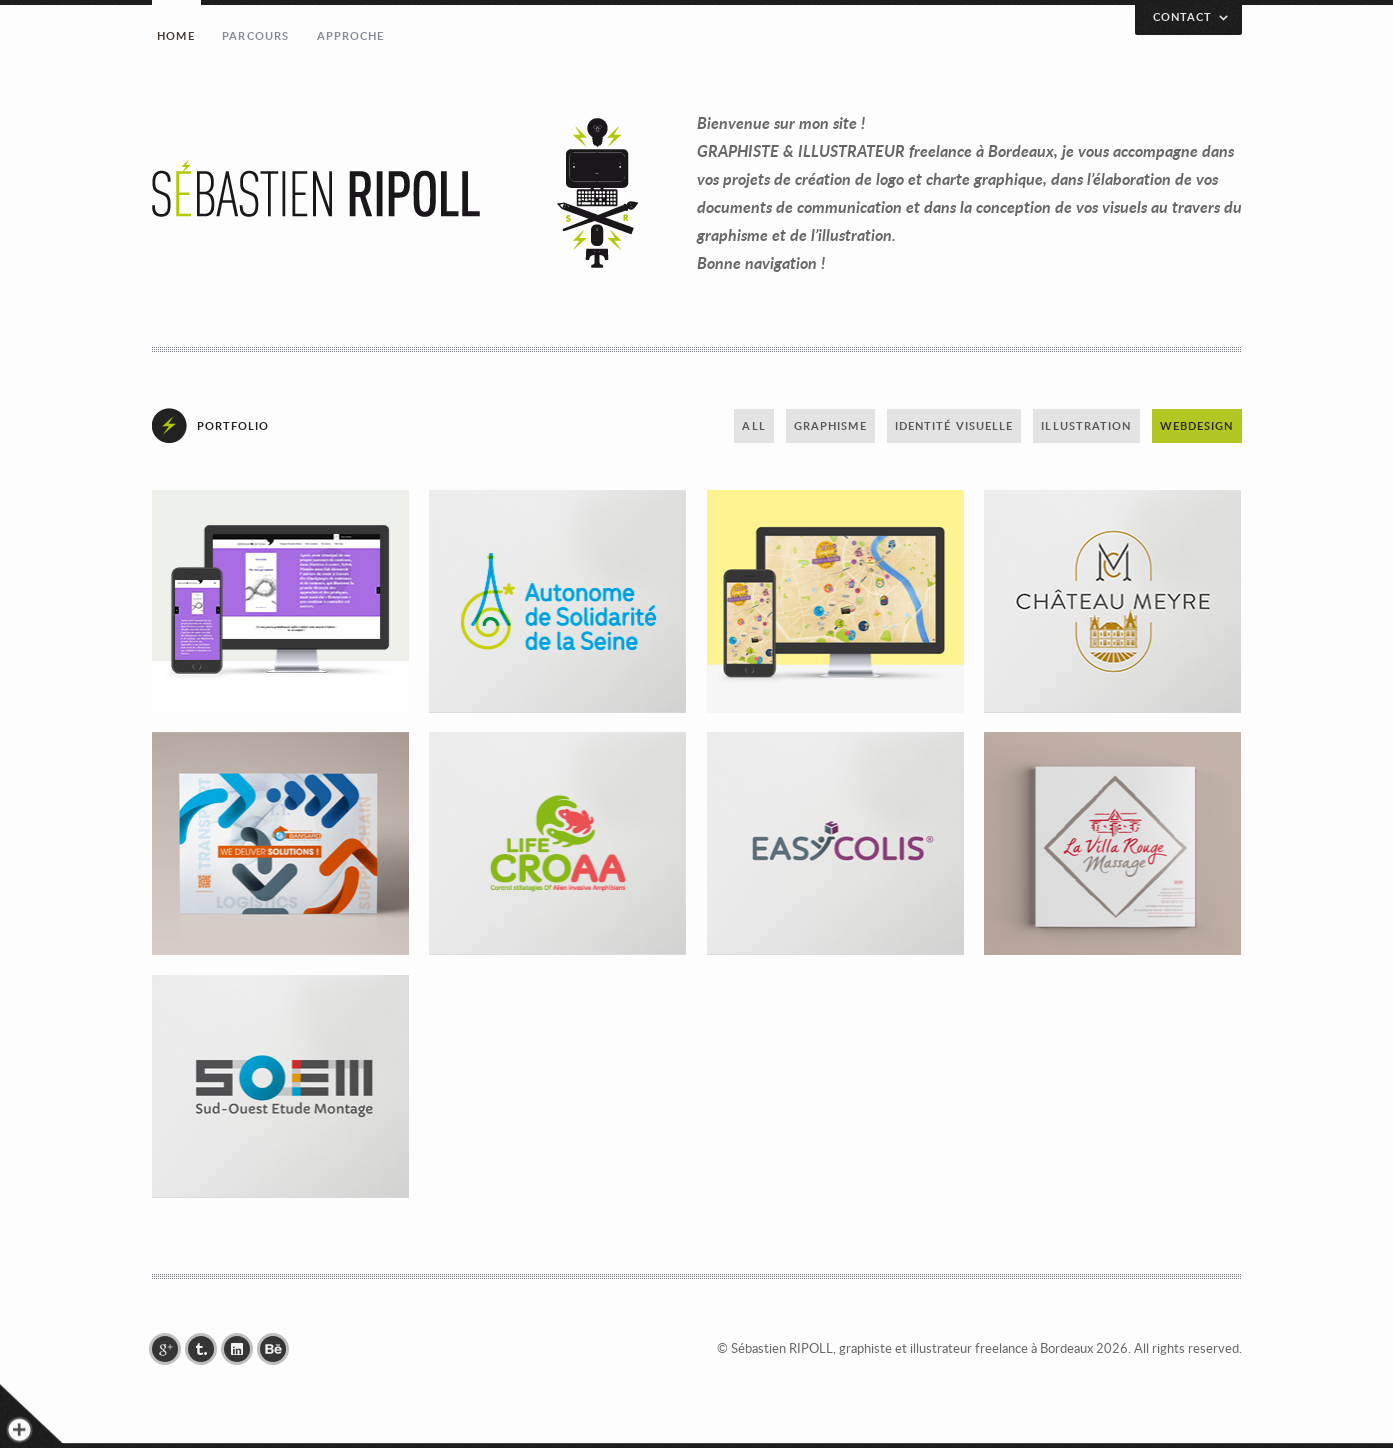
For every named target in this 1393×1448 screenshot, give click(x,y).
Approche (351, 35)
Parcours (255, 35)
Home (175, 35)
